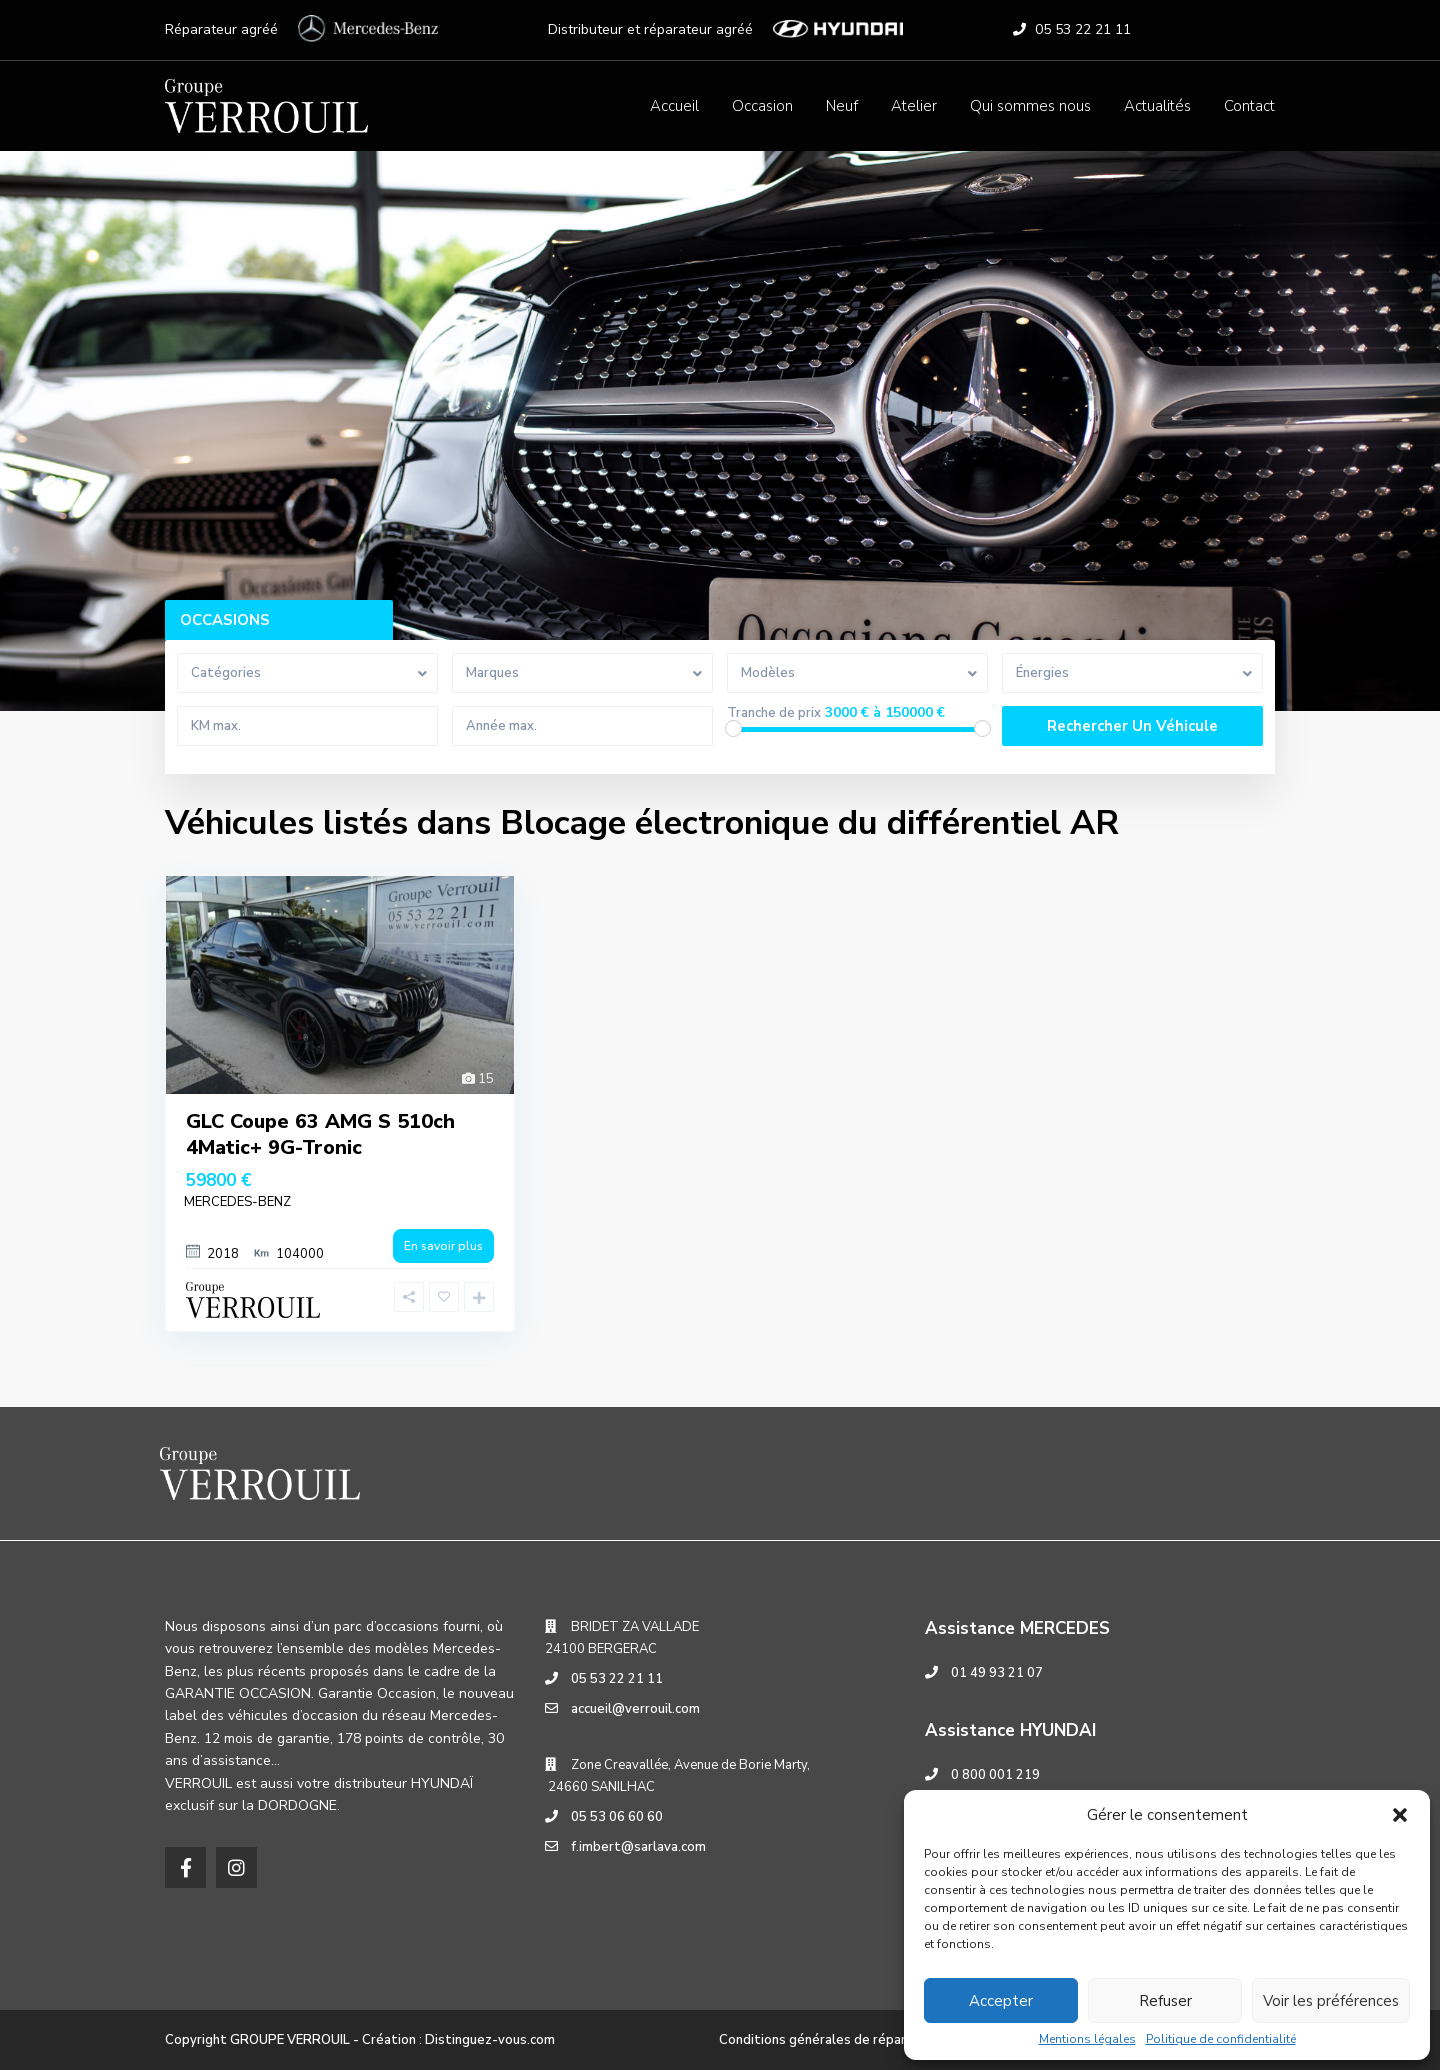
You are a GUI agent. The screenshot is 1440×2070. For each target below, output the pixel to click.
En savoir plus (443, 1246)
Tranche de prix (774, 713)
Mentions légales (1087, 2039)
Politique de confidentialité (1221, 2039)
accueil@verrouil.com (635, 1709)
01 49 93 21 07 (997, 1673)
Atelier (914, 106)
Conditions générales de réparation (828, 2040)
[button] (1400, 1815)
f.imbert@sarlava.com (638, 1847)
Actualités (1157, 106)
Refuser (1165, 2001)
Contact (1249, 106)
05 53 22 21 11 (1083, 29)
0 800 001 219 (995, 1775)
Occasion (762, 106)
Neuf (842, 106)
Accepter (1001, 2001)
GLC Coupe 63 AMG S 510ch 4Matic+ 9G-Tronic (320, 1134)
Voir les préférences (1331, 2001)
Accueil (674, 106)
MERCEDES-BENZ (237, 1202)
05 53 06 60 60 (617, 1817)
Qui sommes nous (1030, 106)
